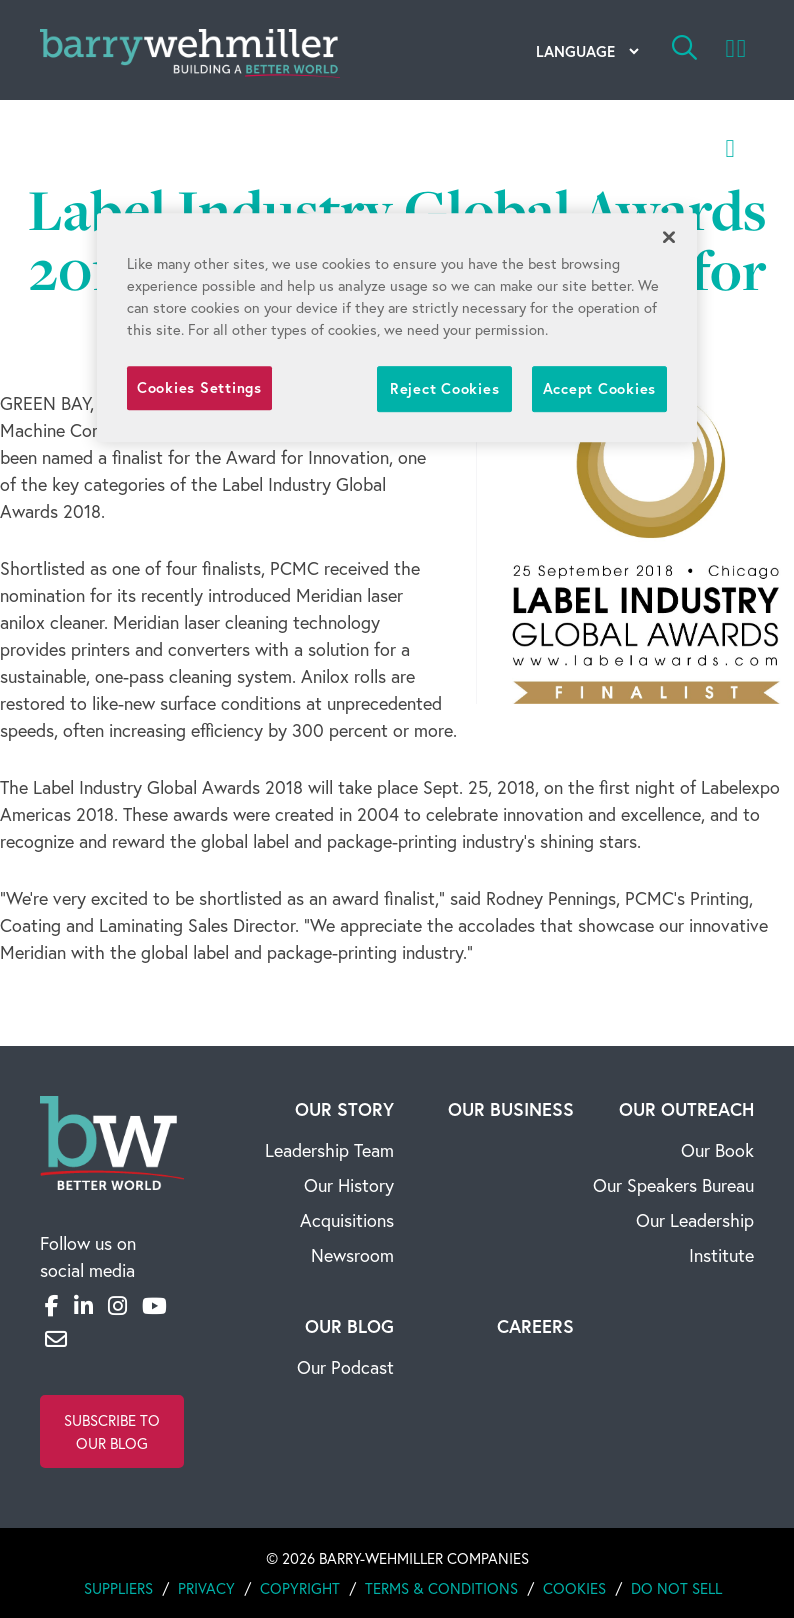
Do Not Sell (676, 1588)
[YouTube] (154, 1305)
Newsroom (352, 1255)
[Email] (56, 1338)
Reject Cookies (444, 388)
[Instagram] (117, 1305)
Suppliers (118, 1588)
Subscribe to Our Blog (112, 1431)
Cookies (574, 1588)
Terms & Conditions (441, 1588)
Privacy (206, 1588)
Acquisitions (347, 1220)
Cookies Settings (199, 387)
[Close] (669, 237)
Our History (349, 1185)
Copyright (300, 1588)
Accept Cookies (599, 388)
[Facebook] (52, 1305)
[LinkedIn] (83, 1305)
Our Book (717, 1150)
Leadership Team (329, 1150)
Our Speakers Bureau (673, 1185)
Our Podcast (345, 1367)
